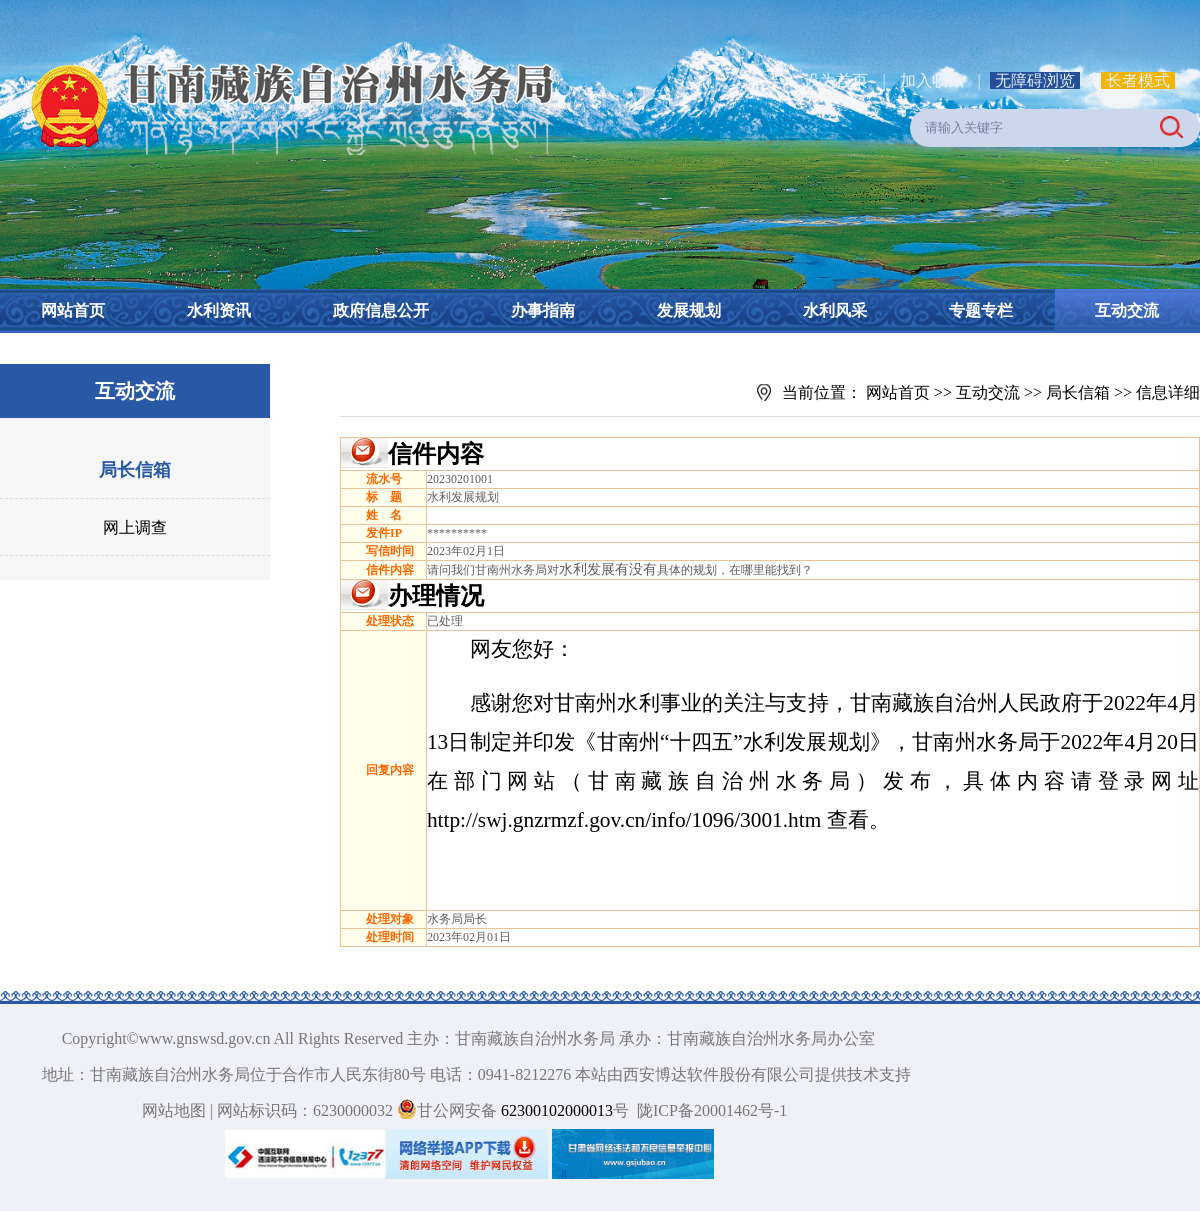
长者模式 (1138, 80)
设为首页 (836, 80)
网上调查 (135, 527)
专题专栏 (981, 310)
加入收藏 (934, 80)
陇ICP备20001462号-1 (712, 1110)
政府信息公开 (381, 310)
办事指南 (543, 310)
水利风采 (835, 310)
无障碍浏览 (1035, 80)
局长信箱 (135, 470)
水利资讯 (219, 310)
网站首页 (73, 310)
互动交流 (1127, 310)
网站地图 (174, 1110)
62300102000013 (555, 1110)
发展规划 (689, 310)
